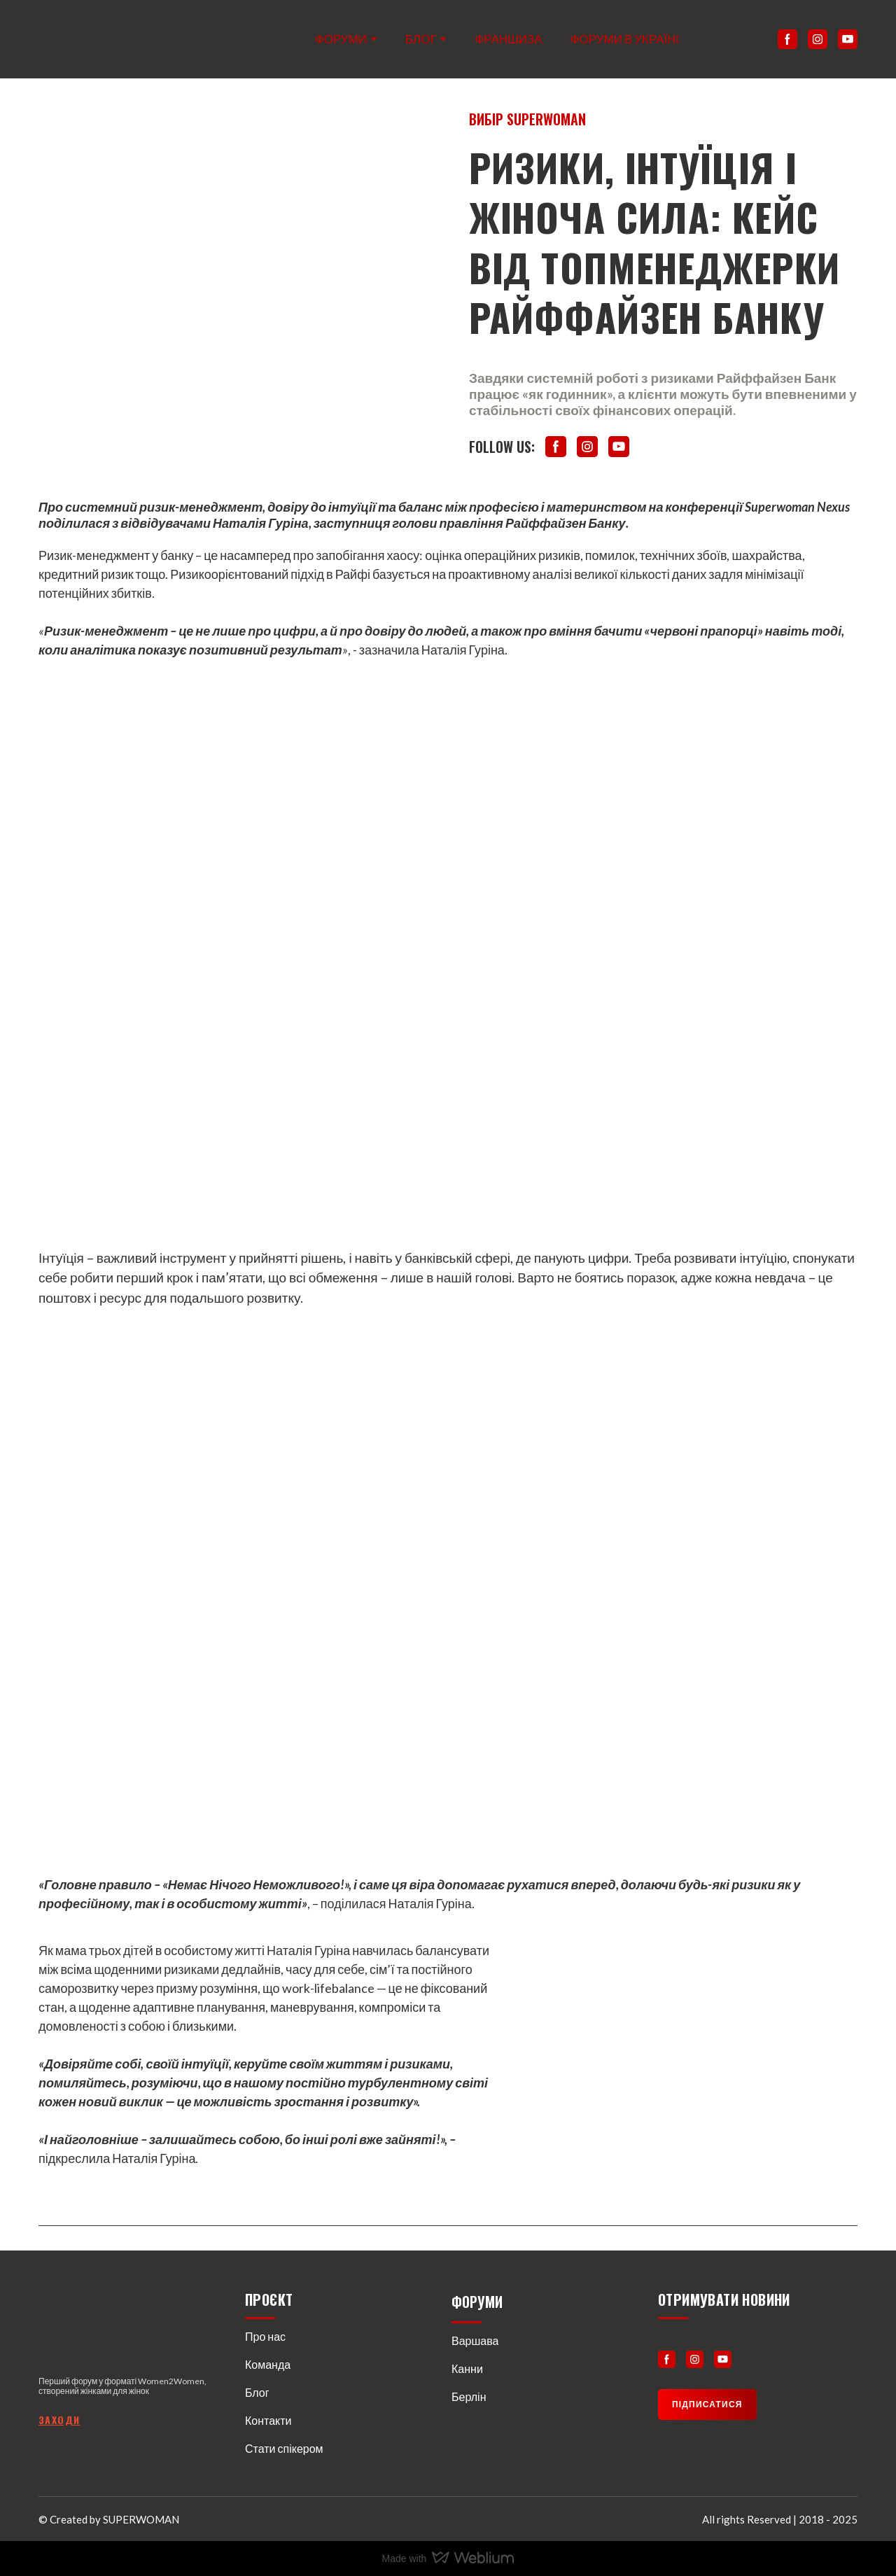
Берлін (468, 2396)
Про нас (265, 2336)
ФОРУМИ (341, 38)
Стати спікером (284, 2448)
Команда (267, 2364)
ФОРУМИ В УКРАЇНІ (625, 38)
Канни (467, 2368)
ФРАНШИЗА (508, 38)
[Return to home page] (95, 39)
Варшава (474, 2340)
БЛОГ (421, 38)
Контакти (268, 2420)
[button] (787, 39)
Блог (257, 2392)
